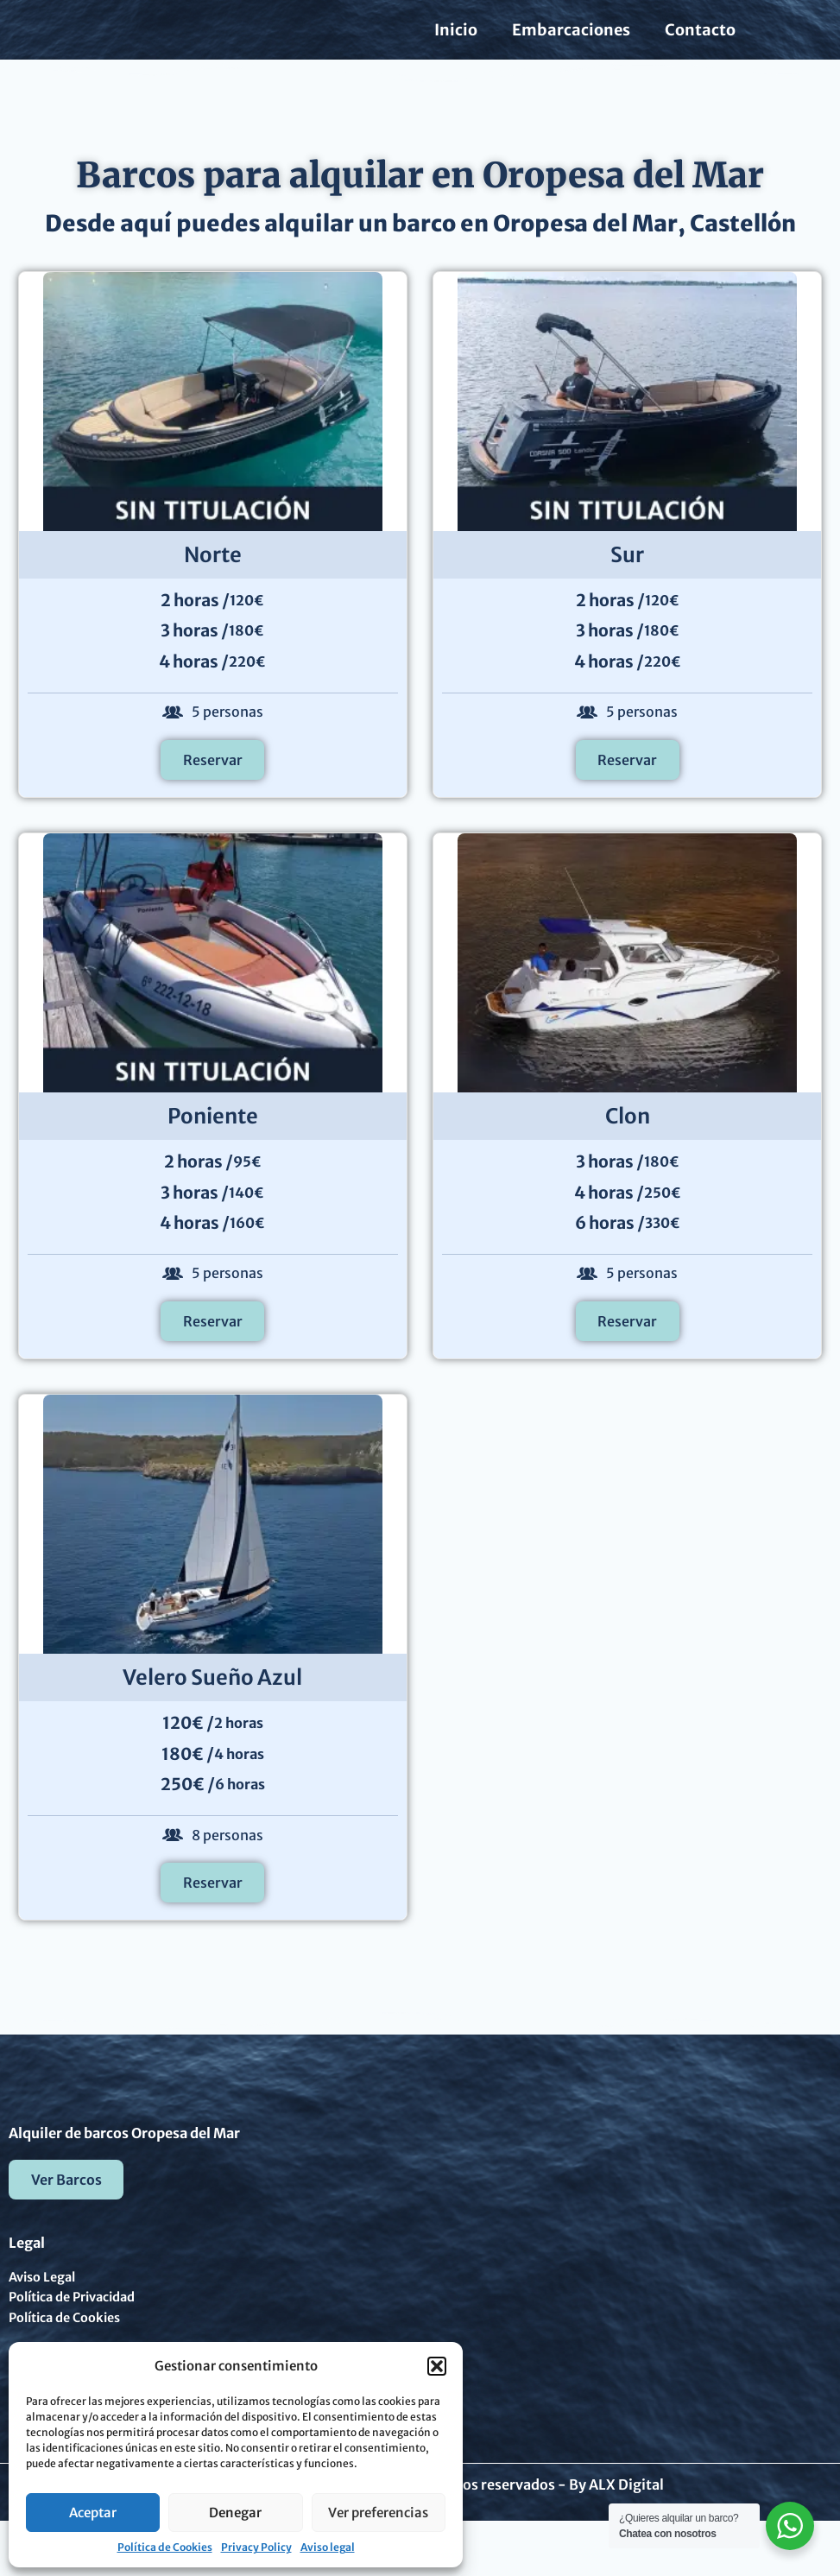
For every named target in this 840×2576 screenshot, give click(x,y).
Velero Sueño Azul (212, 1706)
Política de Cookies (164, 2547)
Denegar (235, 2512)
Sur (627, 583)
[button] (436, 2366)
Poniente (212, 1144)
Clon (627, 1144)
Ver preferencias (378, 2512)
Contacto (700, 44)
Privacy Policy (256, 2547)
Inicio (455, 44)
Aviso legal (327, 2547)
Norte (213, 583)
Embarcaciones (571, 44)
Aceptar (93, 2512)
